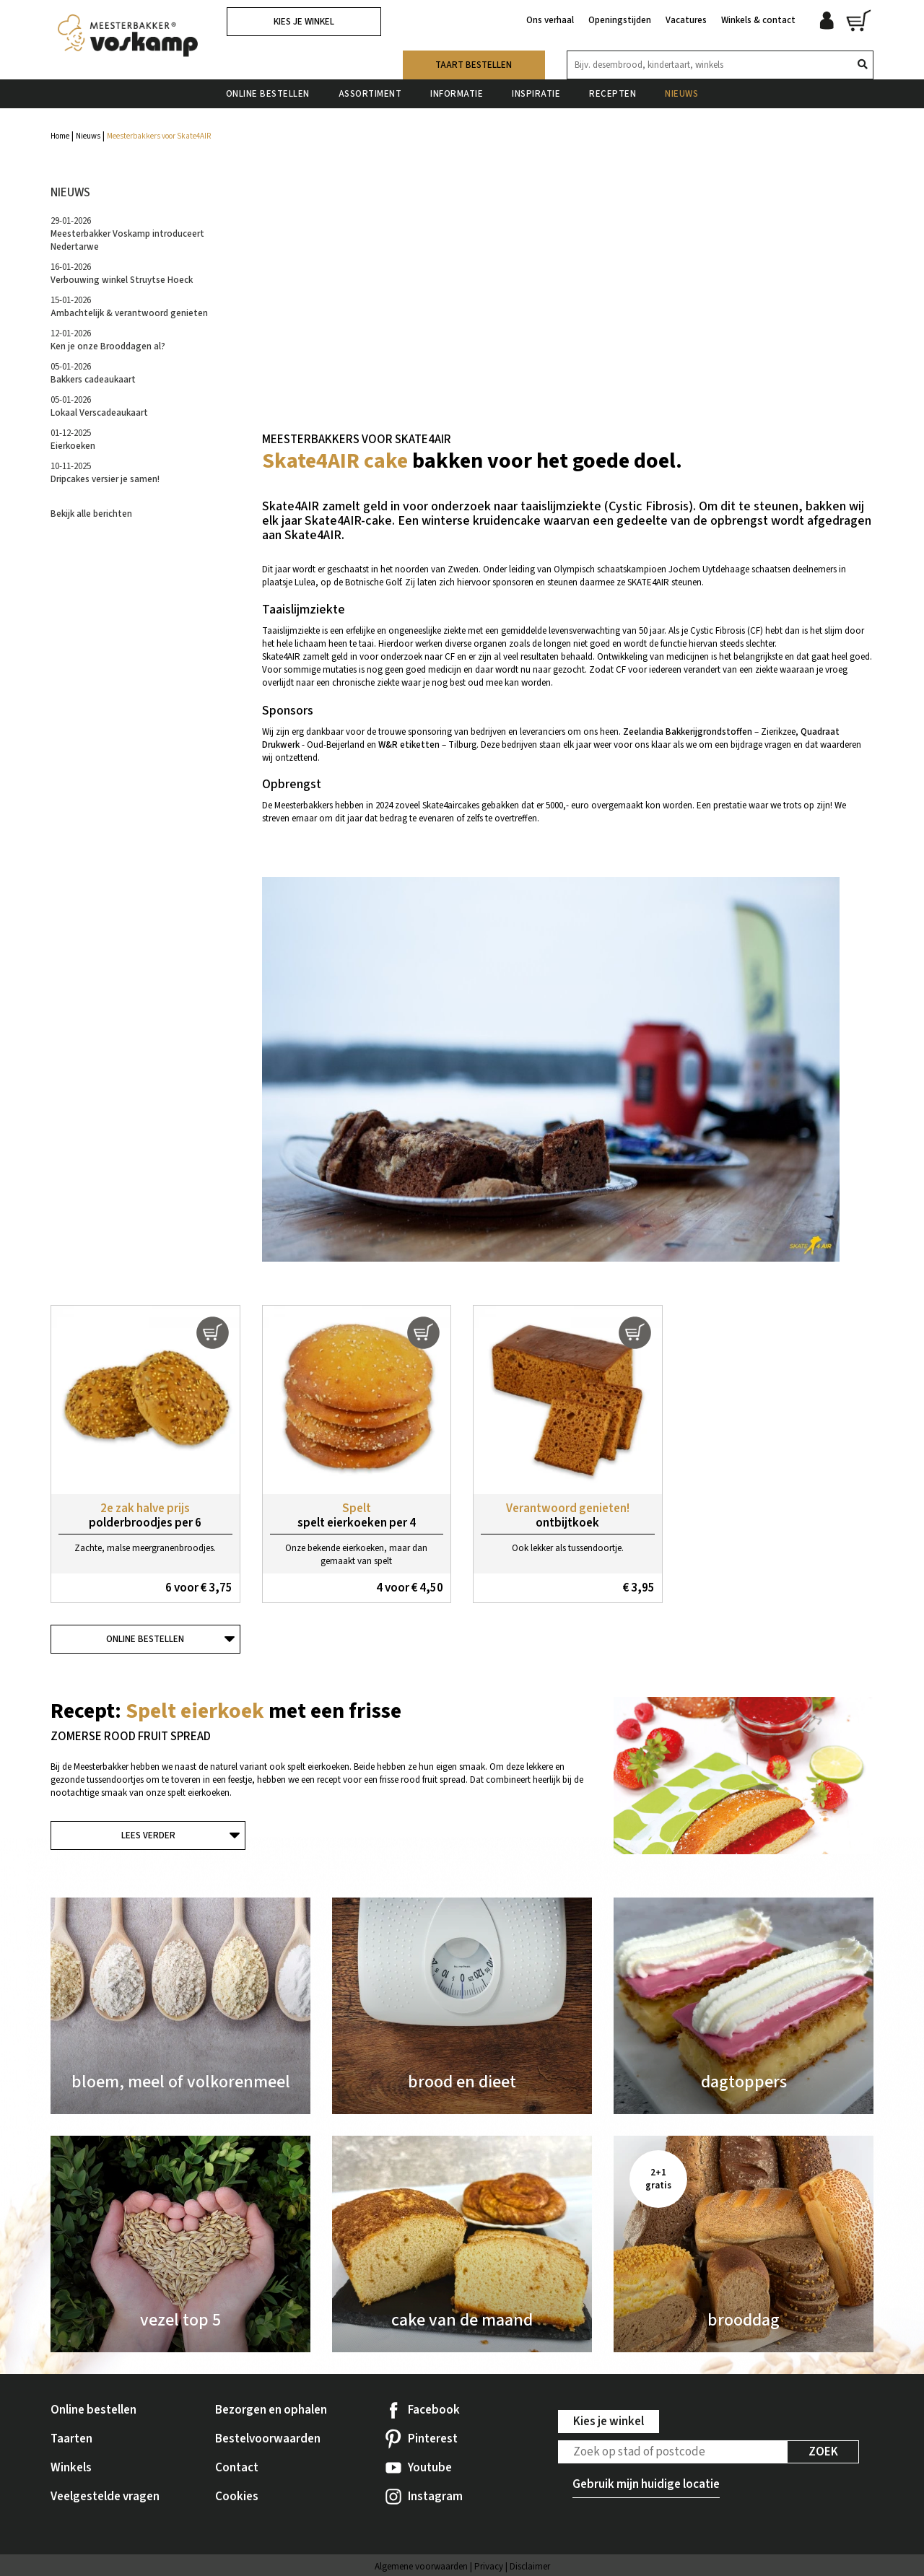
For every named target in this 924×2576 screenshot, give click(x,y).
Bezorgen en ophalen (271, 2410)
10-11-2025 (105, 473)
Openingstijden (619, 20)
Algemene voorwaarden (421, 2566)
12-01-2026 (108, 340)
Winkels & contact (758, 20)
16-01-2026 (122, 274)
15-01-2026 (129, 307)
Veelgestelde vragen (105, 2496)
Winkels (71, 2468)
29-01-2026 (127, 233)
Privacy (488, 2566)
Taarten (71, 2439)
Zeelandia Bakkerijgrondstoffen (687, 731)
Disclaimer (530, 2566)
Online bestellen (268, 93)
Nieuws (681, 93)
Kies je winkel (304, 21)
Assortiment (370, 93)
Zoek (823, 2452)
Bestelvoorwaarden (268, 2439)
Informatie (456, 93)
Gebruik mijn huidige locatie (646, 2484)
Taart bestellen (473, 64)
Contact (236, 2468)
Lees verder (148, 1835)
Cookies (236, 2496)
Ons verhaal (550, 20)
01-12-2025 (73, 440)
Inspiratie (536, 93)
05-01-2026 (93, 373)
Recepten (612, 93)
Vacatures (686, 20)
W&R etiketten (409, 744)
